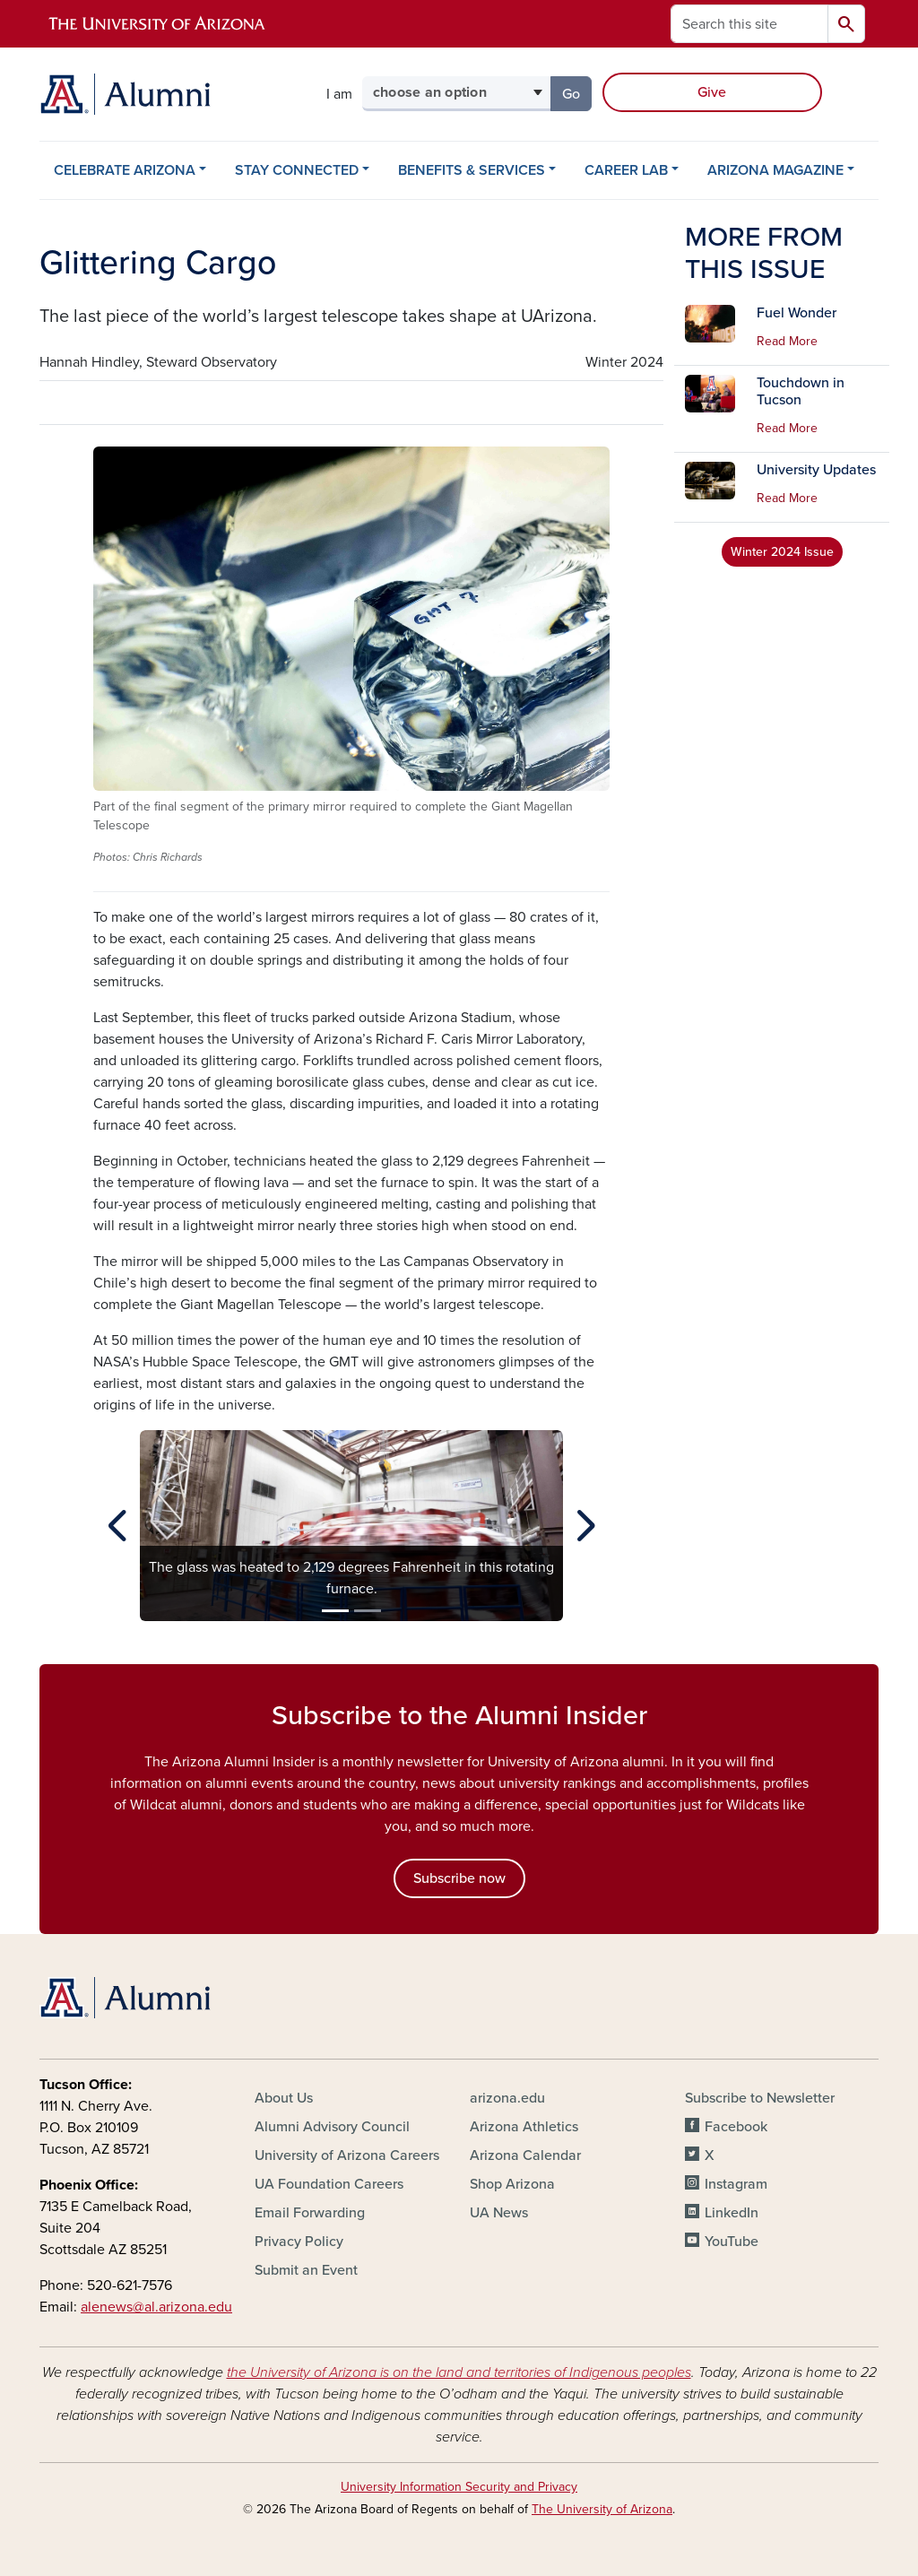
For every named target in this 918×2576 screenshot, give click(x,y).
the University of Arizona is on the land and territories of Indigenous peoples (459, 2372)
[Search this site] (749, 23)
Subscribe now (459, 1878)
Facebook (736, 2127)
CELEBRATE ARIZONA (124, 170)
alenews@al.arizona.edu (156, 2307)
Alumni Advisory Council (332, 2127)
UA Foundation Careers (329, 2184)
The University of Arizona (602, 2509)
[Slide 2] (367, 1610)
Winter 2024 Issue (782, 551)
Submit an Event (306, 2270)
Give (711, 92)
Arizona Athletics (524, 2127)
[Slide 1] (335, 1610)
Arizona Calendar (525, 2155)
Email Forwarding (310, 2213)
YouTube (731, 2242)
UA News (499, 2213)
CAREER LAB (626, 170)
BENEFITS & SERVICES (471, 170)
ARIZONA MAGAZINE (775, 170)
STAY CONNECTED (297, 170)
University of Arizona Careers (347, 2155)
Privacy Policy (299, 2242)
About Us (284, 2098)
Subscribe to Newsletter (760, 2098)
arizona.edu (507, 2098)
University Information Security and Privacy (459, 2486)
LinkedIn (731, 2213)
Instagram (736, 2184)
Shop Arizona (512, 2184)
